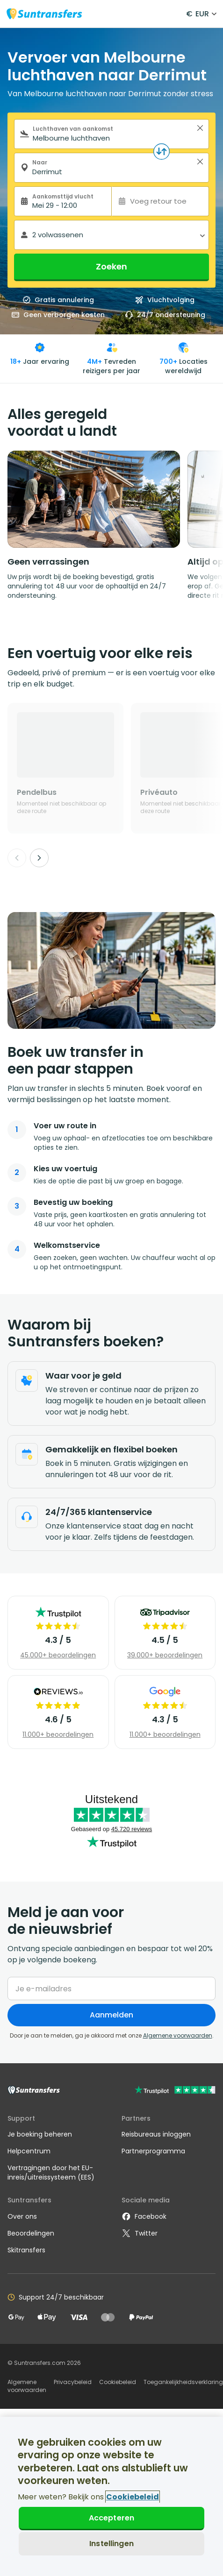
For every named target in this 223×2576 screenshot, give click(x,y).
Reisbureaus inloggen (156, 2134)
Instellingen (111, 2543)
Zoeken (111, 266)
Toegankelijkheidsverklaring (183, 2382)
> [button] (200, 128)
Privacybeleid (73, 2382)
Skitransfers (26, 2250)
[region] (111, 2496)
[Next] (39, 858)
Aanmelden (111, 2015)
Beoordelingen (30, 2233)
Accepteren (112, 2517)
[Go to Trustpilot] (175, 2091)
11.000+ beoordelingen (58, 1734)
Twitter (140, 2233)
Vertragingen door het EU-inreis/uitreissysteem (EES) (50, 2172)
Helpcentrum (28, 2151)
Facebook (144, 2216)
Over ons (22, 2216)
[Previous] (16, 858)
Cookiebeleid (117, 2382)
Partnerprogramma (153, 2151)
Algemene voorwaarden (177, 2035)
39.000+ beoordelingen (164, 1655)
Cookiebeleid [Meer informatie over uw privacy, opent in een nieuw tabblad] (132, 2496)
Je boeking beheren (39, 2134)
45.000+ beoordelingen (58, 1655)
